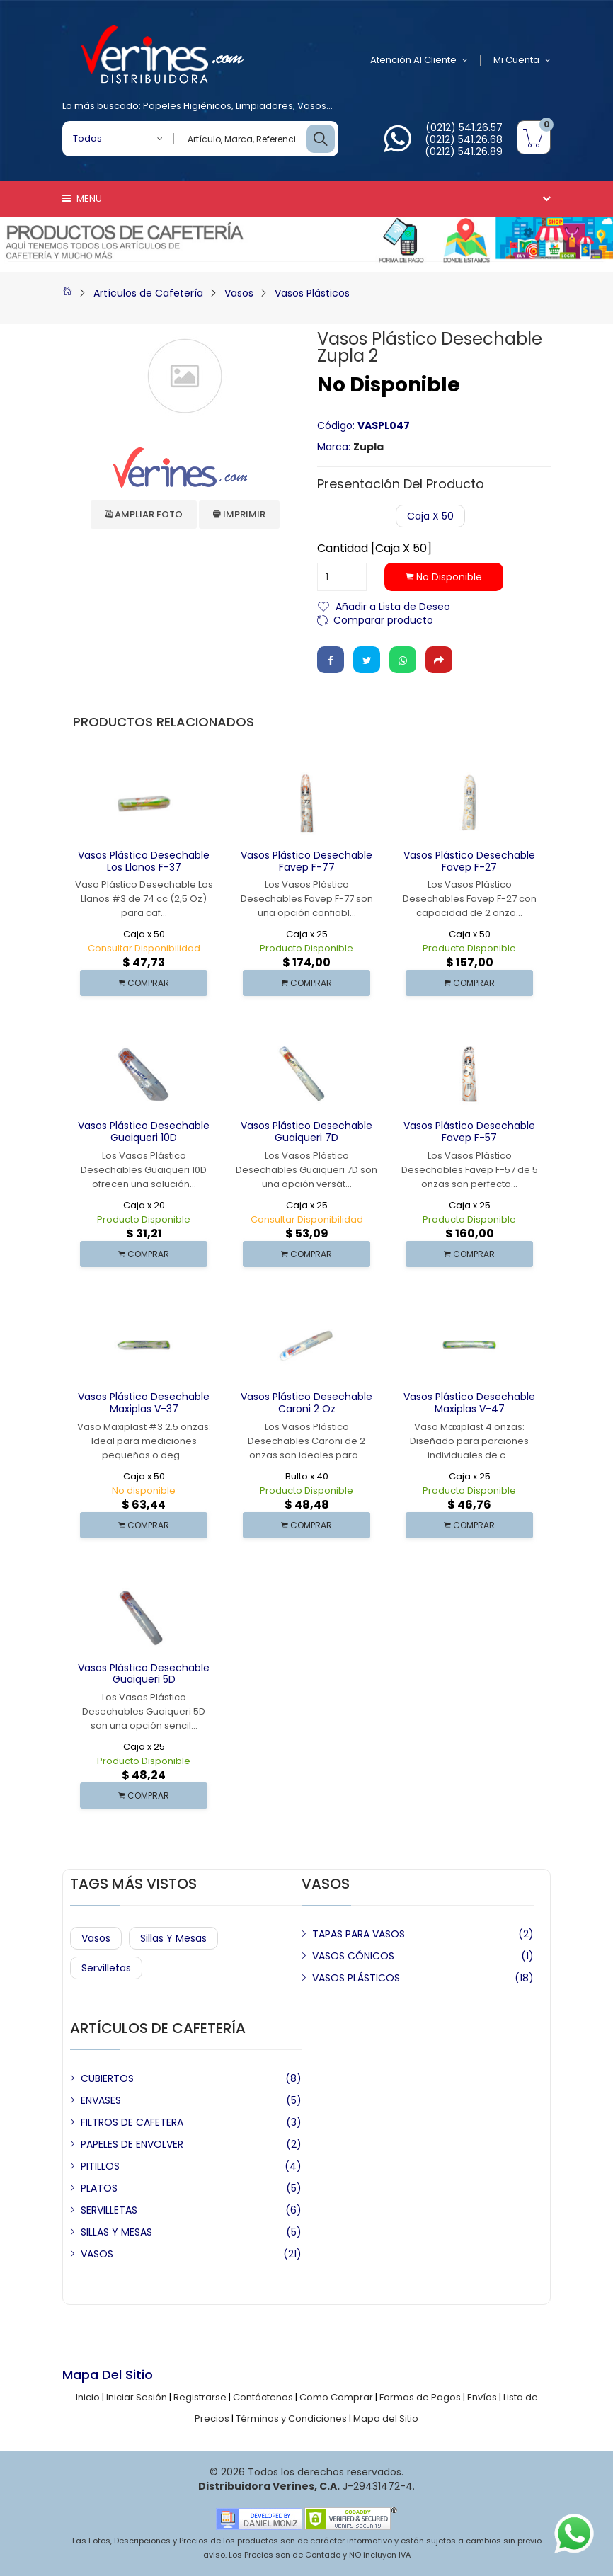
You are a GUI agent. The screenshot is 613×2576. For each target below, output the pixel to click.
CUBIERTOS (107, 2078)
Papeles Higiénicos (187, 106)
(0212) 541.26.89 (464, 151)
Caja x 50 (430, 516)
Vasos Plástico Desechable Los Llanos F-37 (144, 861)
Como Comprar (336, 2397)
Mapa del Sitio (385, 2418)
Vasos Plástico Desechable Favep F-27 (469, 861)
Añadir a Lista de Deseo (393, 606)
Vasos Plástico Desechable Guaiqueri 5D (144, 1674)
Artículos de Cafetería (148, 293)
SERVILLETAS (109, 2210)
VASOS (97, 2254)
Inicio (88, 2397)
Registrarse (200, 2397)
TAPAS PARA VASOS (358, 1934)
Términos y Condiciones (291, 2418)
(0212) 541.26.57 (464, 127)
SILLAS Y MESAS (116, 2232)
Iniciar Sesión (136, 2397)
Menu (82, 198)
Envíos (482, 2397)
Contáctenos (263, 2397)
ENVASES (101, 2100)
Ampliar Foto (144, 514)
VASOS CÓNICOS (353, 1956)
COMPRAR (143, 983)
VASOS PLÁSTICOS (356, 1978)
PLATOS (99, 2188)
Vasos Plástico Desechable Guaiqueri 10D (144, 1131)
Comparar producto (383, 619)
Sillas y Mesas (173, 1938)
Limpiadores (264, 106)
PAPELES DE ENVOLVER (132, 2144)
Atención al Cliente (419, 60)
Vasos (311, 106)
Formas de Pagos (420, 2397)
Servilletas (106, 1968)
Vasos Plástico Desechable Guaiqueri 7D (306, 1131)
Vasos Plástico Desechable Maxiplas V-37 (144, 1403)
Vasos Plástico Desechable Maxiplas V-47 (469, 1403)
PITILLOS (100, 2166)
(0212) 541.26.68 (464, 139)
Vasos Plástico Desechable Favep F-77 (306, 861)
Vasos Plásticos (312, 293)
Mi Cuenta (522, 60)
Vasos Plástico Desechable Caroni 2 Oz (306, 1403)
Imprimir (239, 514)
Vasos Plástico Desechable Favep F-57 (469, 1131)
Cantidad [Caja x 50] (374, 549)
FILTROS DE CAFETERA (132, 2122)
